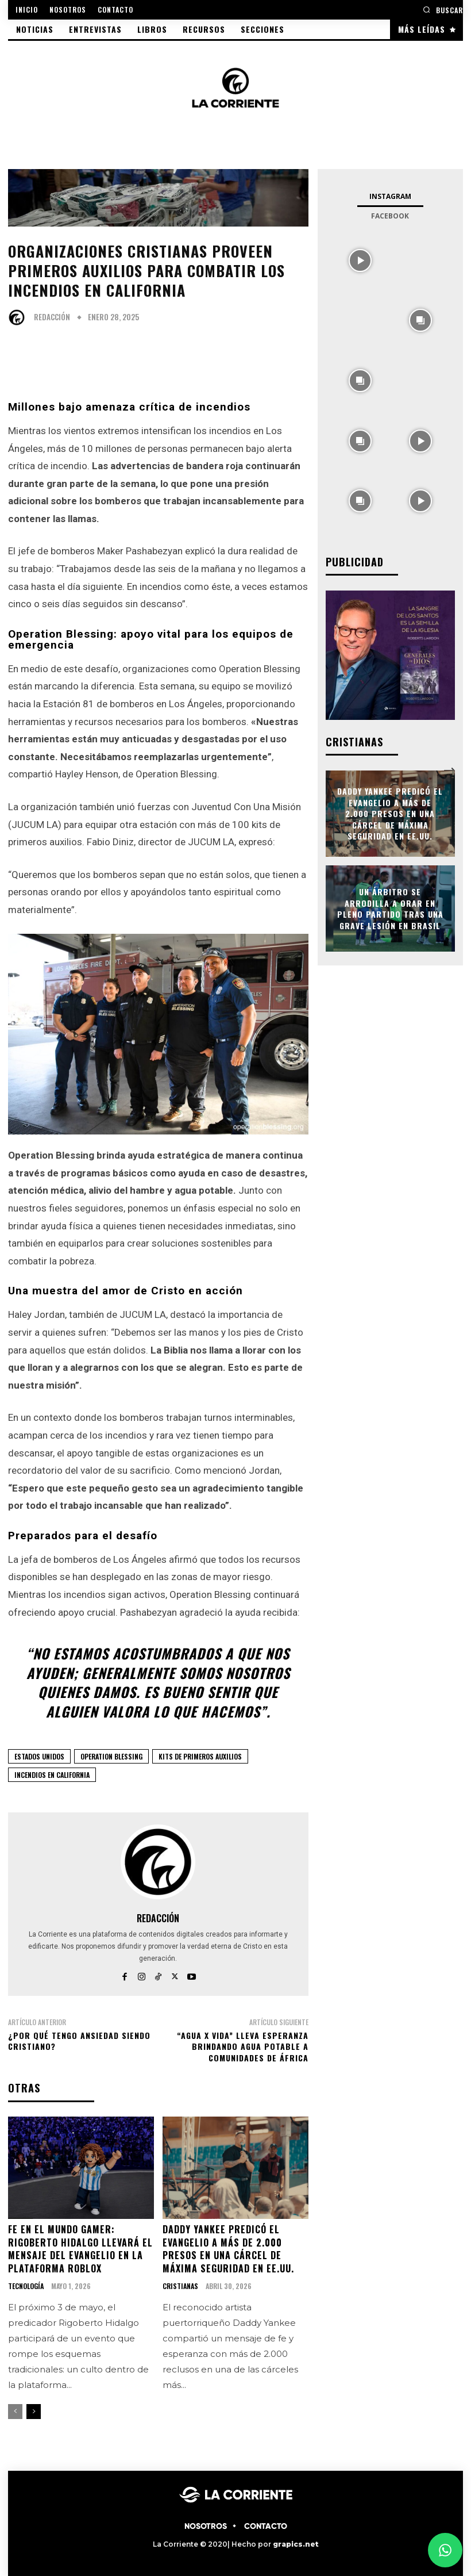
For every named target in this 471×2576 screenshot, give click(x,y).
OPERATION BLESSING (111, 1756)
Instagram (390, 196)
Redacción (52, 317)
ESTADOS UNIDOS (39, 1756)
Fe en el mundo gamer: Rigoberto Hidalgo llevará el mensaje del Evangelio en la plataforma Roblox (80, 2248)
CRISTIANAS (180, 2285)
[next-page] (33, 2411)
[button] (443, 9)
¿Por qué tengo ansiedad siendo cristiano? (79, 2041)
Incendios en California (52, 1775)
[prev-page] (15, 2411)
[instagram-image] (360, 259)
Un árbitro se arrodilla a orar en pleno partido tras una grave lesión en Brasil (390, 908)
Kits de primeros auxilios (200, 1756)
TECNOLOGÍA (26, 2285)
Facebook (390, 216)
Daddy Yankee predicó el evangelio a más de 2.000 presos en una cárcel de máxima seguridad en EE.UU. (228, 2248)
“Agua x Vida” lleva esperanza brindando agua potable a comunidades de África (242, 2046)
